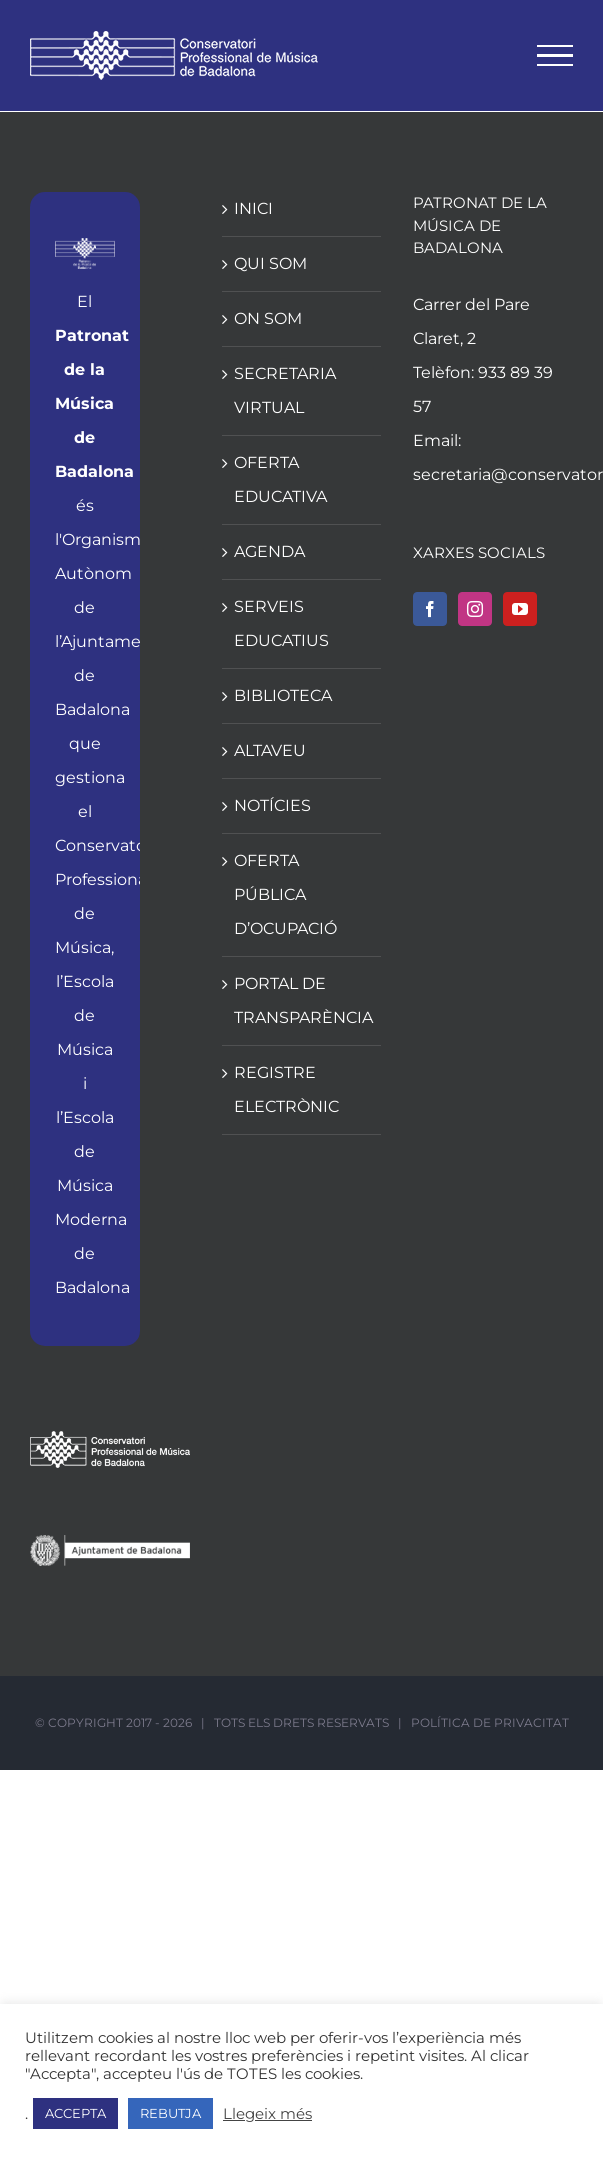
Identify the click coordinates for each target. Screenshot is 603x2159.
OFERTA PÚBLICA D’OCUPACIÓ (285, 894)
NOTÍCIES (272, 805)
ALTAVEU (270, 750)
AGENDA (269, 551)
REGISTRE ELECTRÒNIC (286, 1089)
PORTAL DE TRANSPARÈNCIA (303, 1000)
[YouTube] (520, 609)
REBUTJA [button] (170, 2113)
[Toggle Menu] (555, 56)
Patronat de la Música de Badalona (94, 403)
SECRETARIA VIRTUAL (285, 390)
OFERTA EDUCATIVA (280, 479)
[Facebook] (430, 609)
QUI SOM (270, 263)
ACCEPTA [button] (75, 2113)
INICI (253, 208)
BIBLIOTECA (283, 695)
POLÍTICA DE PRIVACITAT (490, 1722)
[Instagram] (475, 609)
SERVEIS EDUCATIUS (281, 623)
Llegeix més (267, 2114)
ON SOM (268, 318)
